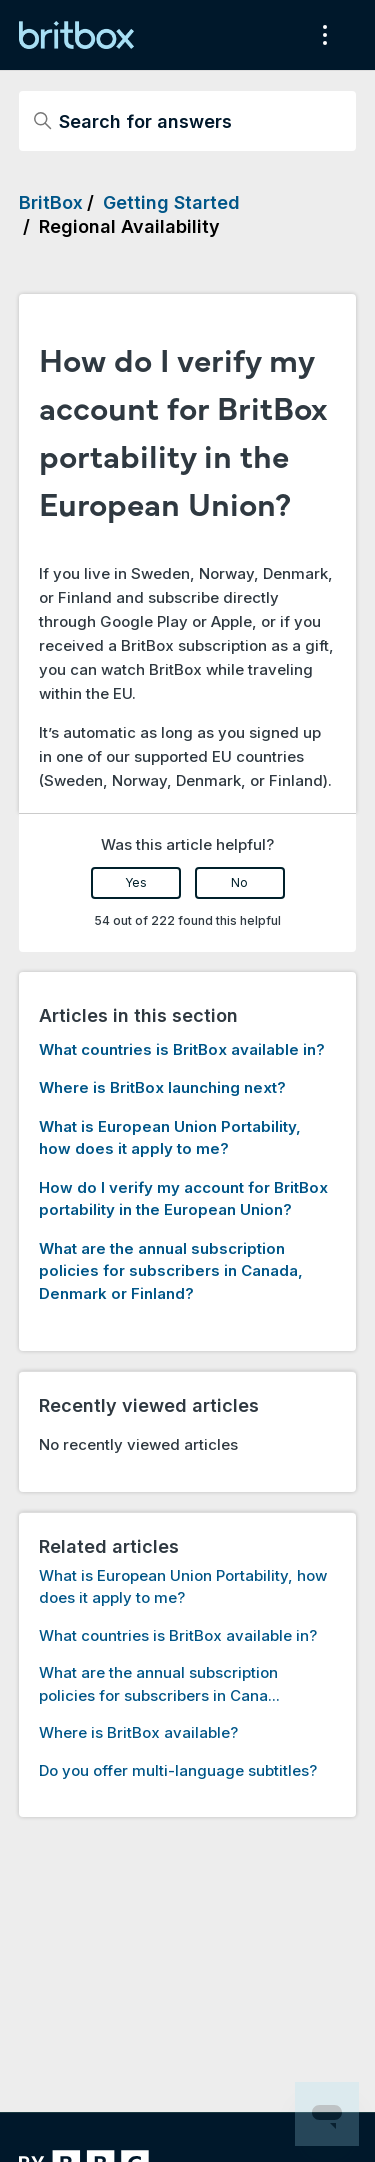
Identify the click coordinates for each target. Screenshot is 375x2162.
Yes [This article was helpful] (136, 882)
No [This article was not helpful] (239, 882)
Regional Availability (129, 226)
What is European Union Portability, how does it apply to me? (170, 1138)
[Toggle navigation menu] (320, 35)
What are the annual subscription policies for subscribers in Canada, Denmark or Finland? (171, 1271)
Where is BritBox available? (138, 1732)
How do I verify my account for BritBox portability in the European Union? (183, 1199)
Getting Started (171, 202)
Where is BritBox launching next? (162, 1087)
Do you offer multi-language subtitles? (178, 1770)
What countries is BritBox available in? (182, 1049)
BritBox (51, 202)
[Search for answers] (188, 121)
